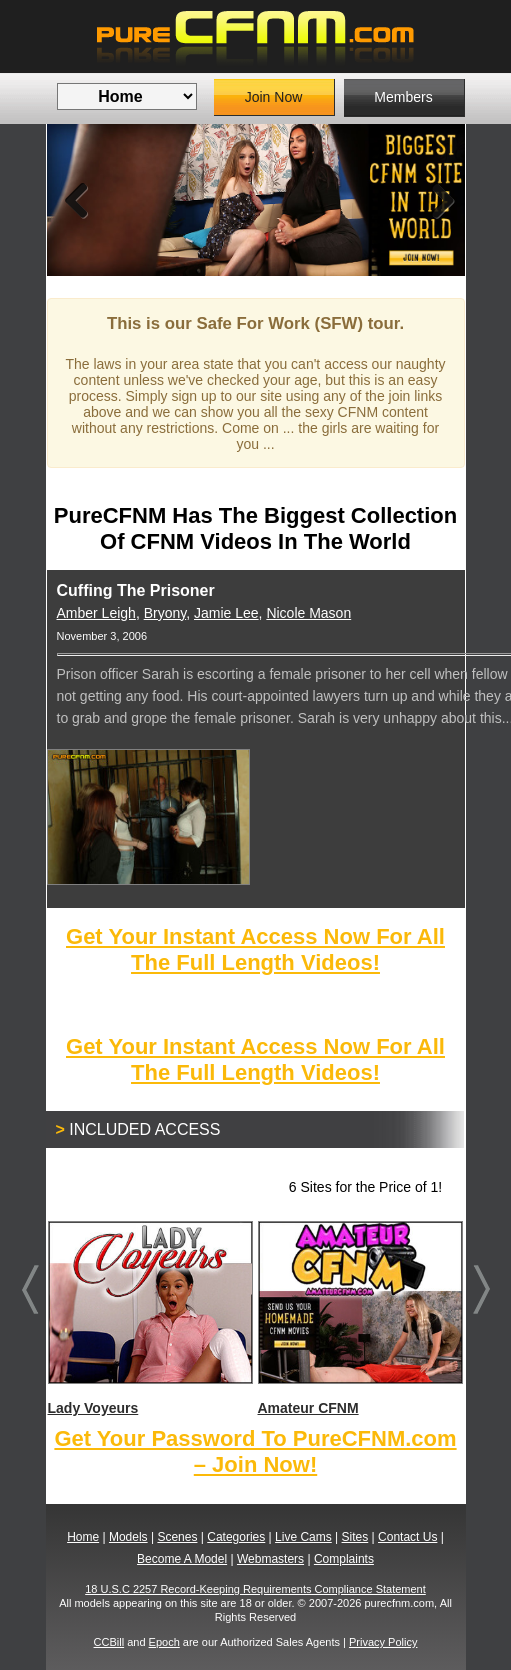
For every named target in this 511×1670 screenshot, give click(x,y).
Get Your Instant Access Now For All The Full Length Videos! (255, 949)
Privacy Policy (383, 1642)
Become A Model (182, 1559)
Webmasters (270, 1559)
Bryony (165, 613)
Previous (77, 200)
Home (83, 1537)
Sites (355, 1537)
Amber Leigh (96, 613)
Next (435, 200)
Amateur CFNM (359, 1318)
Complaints (344, 1559)
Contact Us (407, 1537)
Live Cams (303, 1537)
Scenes (177, 1537)
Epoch (164, 1642)
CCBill (109, 1642)
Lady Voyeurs (149, 1318)
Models (128, 1537)
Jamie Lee (226, 613)
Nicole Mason (308, 613)
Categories (236, 1537)
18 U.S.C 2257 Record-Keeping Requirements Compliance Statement (255, 1589)
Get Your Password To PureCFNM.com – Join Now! (255, 1451)
